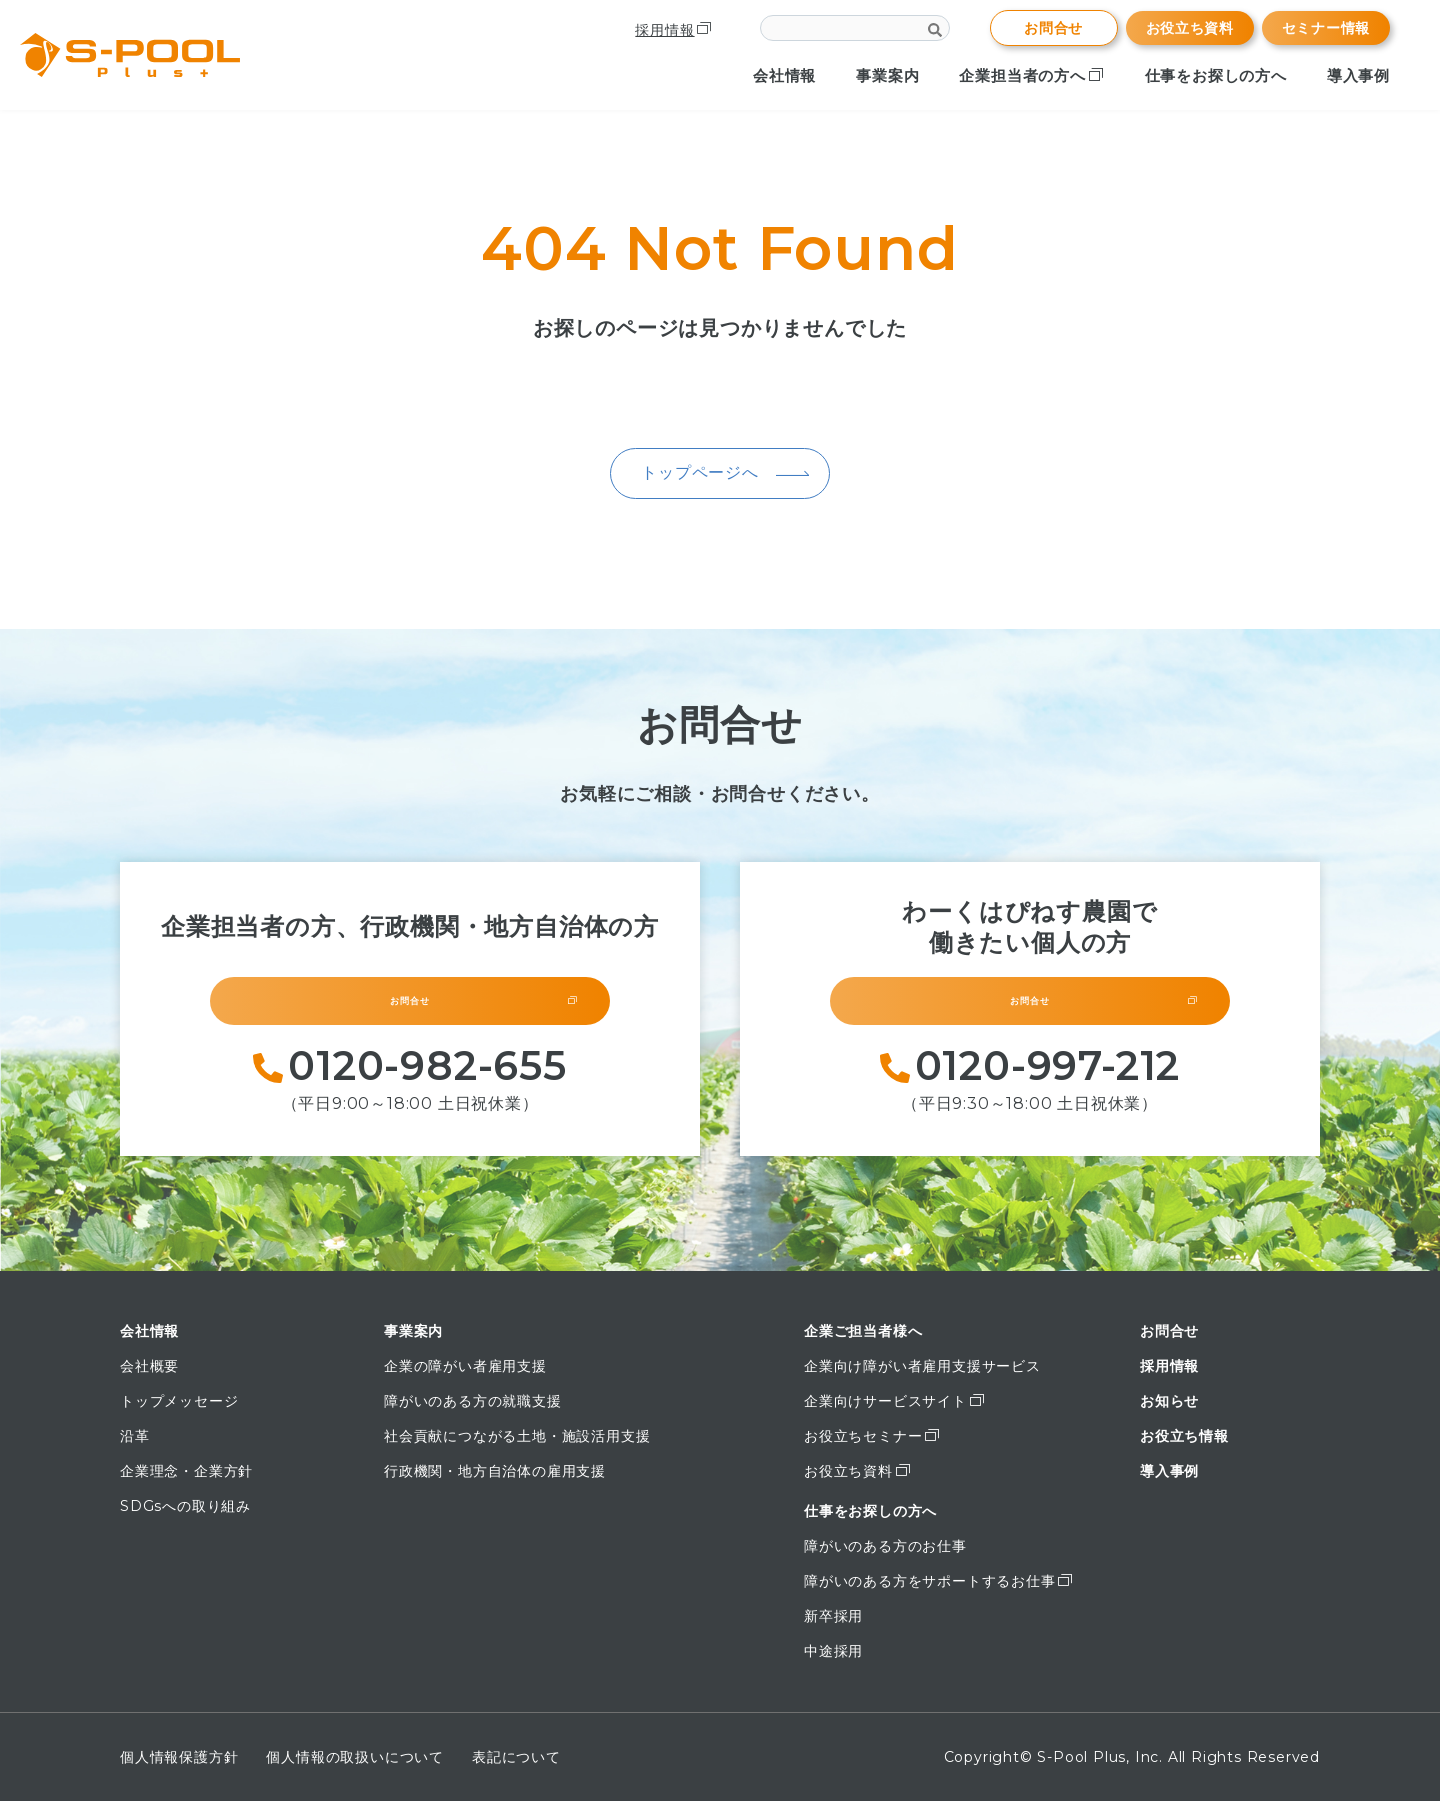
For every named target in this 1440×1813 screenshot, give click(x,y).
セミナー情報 (1326, 28)
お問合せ (1053, 28)
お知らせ (1169, 1413)
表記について (516, 1768)
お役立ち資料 (1190, 28)
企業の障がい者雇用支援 (465, 1378)
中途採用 (833, 1663)
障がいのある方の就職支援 (473, 1413)
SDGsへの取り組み (185, 1518)
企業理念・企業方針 (186, 1483)
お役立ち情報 (1184, 1448)
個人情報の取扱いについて (355, 1768)
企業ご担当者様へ (863, 1343)
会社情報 (784, 75)
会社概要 (149, 1378)
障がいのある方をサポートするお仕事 (938, 1593)
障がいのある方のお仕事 (885, 1558)
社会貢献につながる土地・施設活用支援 (517, 1448)
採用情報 (672, 30)
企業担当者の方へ (1031, 75)
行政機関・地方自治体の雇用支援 (495, 1483)
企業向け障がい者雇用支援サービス (922, 1378)
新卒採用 (833, 1628)
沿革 (135, 1448)
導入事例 (1358, 75)
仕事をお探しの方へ (1216, 75)
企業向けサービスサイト (894, 1413)
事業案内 (887, 75)
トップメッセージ (179, 1413)
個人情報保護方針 (179, 1768)
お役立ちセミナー (872, 1448)
